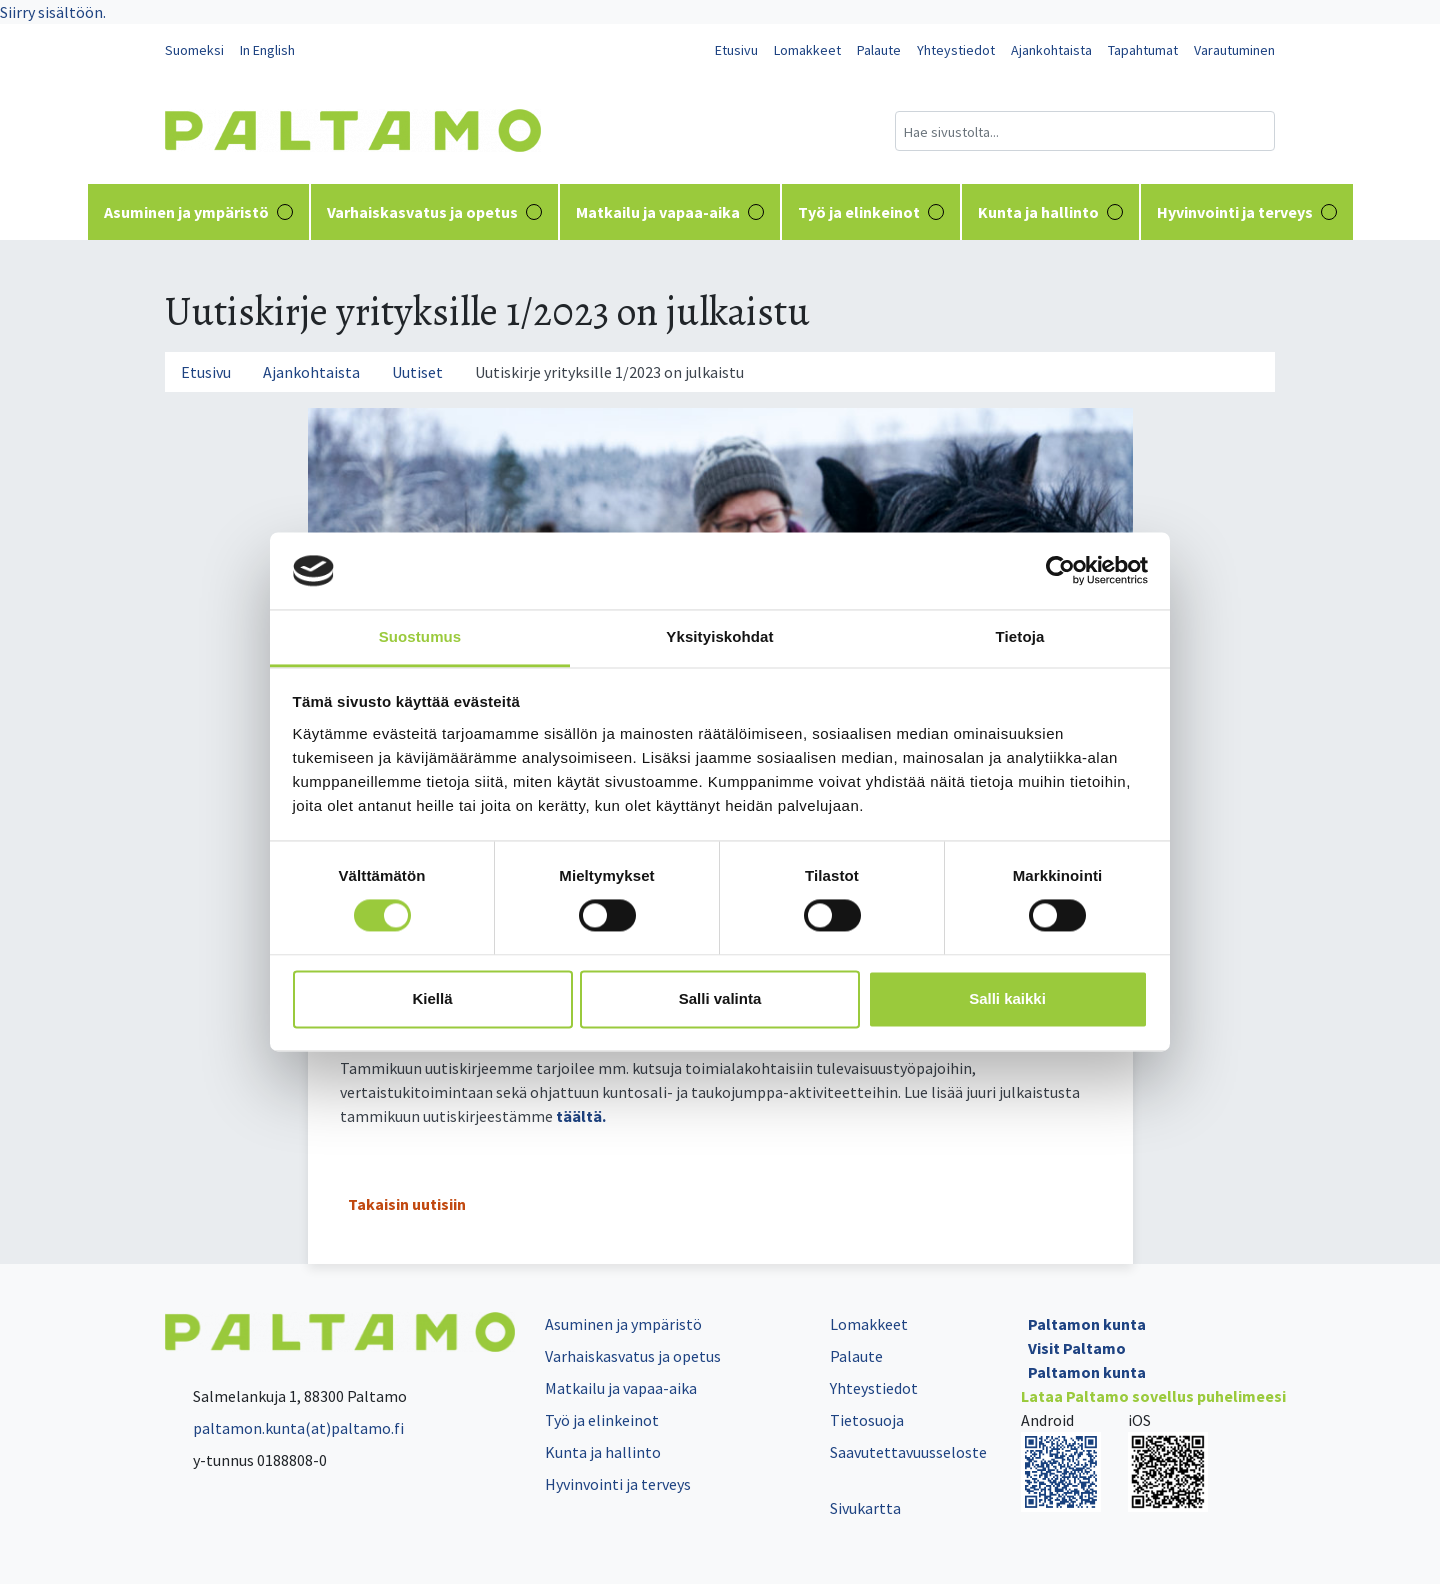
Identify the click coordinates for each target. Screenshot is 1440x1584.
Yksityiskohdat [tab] (719, 636)
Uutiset (417, 372)
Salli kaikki (1007, 998)
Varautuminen (1234, 50)
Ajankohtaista (1051, 50)
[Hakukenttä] (1085, 131)
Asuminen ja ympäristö (198, 212)
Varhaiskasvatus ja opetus (434, 212)
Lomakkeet (807, 50)
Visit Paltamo (1077, 1348)
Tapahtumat (1143, 50)
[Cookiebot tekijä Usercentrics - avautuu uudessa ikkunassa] (1060, 571)
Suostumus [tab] (420, 636)
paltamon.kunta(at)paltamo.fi (284, 1428)
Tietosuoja (867, 1420)
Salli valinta (720, 998)
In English (267, 50)
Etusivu (736, 50)
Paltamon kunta (1087, 1324)
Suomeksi (194, 50)
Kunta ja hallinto (1050, 212)
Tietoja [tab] (1020, 636)
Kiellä (432, 998)
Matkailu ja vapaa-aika (670, 212)
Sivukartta (865, 1508)
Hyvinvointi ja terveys (1247, 212)
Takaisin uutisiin (407, 1204)
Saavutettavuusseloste (908, 1452)
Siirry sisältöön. (53, 12)
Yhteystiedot (956, 50)
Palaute (879, 50)
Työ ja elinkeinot (871, 212)
